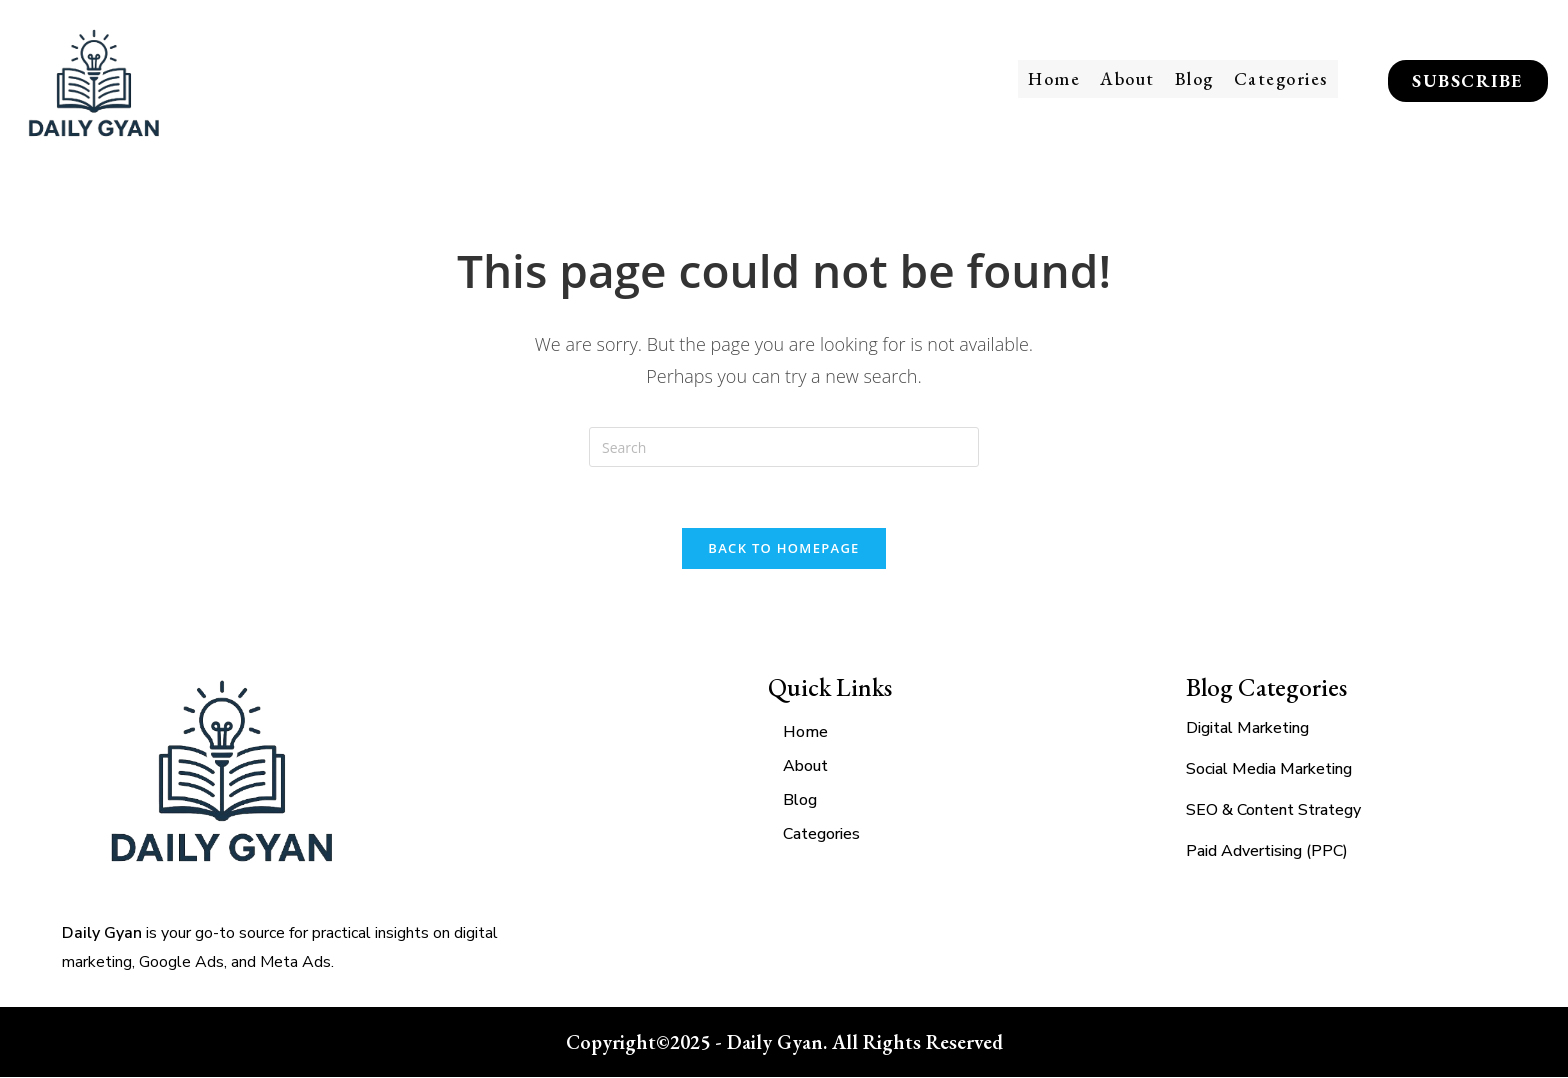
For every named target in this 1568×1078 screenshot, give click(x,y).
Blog (1194, 78)
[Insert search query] (784, 447)
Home (1054, 78)
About (1127, 78)
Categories (1281, 78)
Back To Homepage (783, 548)
